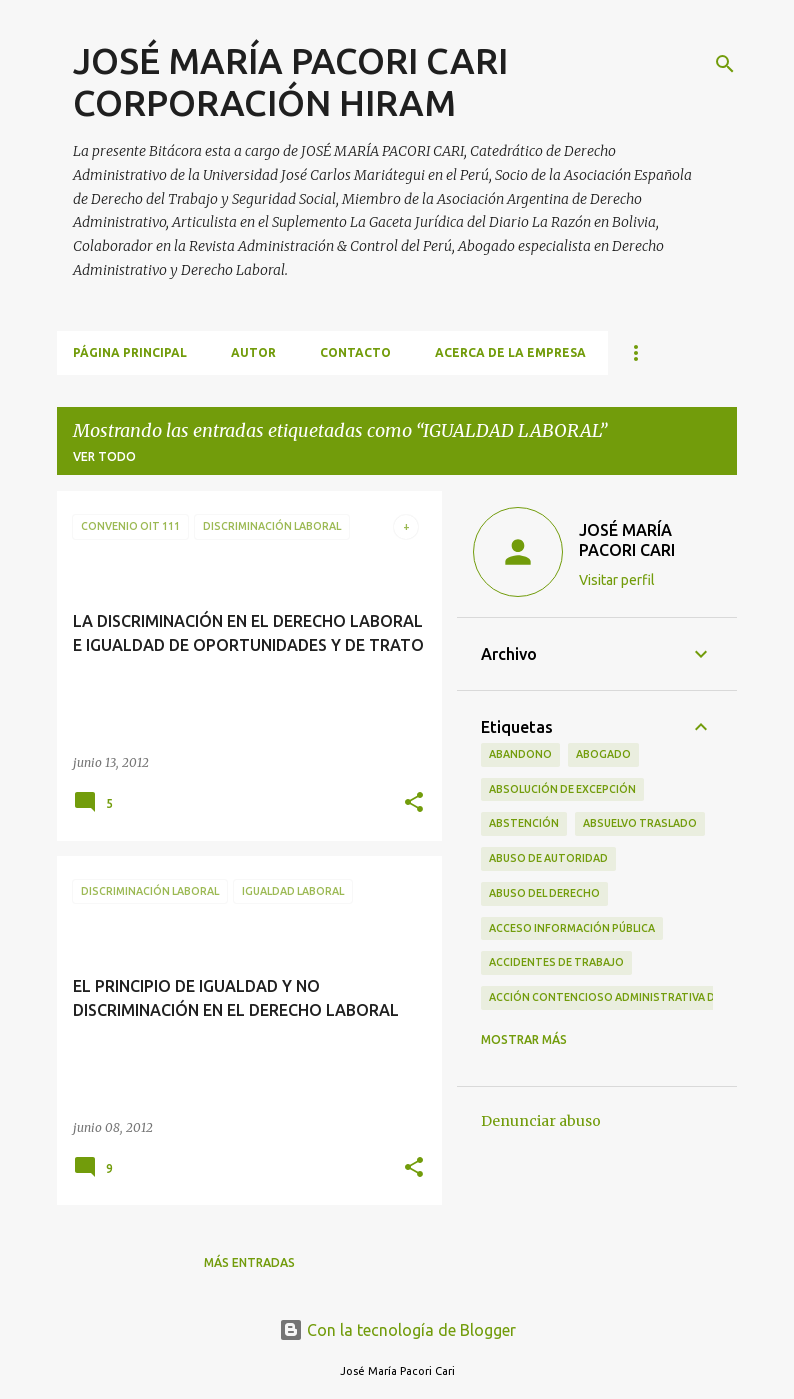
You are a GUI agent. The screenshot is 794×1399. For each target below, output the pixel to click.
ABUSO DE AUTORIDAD (548, 858)
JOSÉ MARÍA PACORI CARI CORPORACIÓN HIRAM (290, 81)
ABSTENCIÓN (524, 823)
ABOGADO (603, 754)
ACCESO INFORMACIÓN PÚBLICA (572, 928)
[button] (414, 803)
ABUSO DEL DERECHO (544, 893)
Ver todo (104, 456)
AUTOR (253, 352)
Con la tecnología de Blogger (397, 1330)
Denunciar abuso (541, 1121)
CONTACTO (355, 352)
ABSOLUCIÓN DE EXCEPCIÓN (562, 789)
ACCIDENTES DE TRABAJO (556, 962)
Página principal (130, 352)
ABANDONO (520, 754)
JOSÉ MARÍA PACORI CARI (627, 540)
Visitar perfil (617, 580)
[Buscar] (725, 64)
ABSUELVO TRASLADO (640, 823)
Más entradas (249, 1262)
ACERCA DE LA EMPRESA (510, 352)
